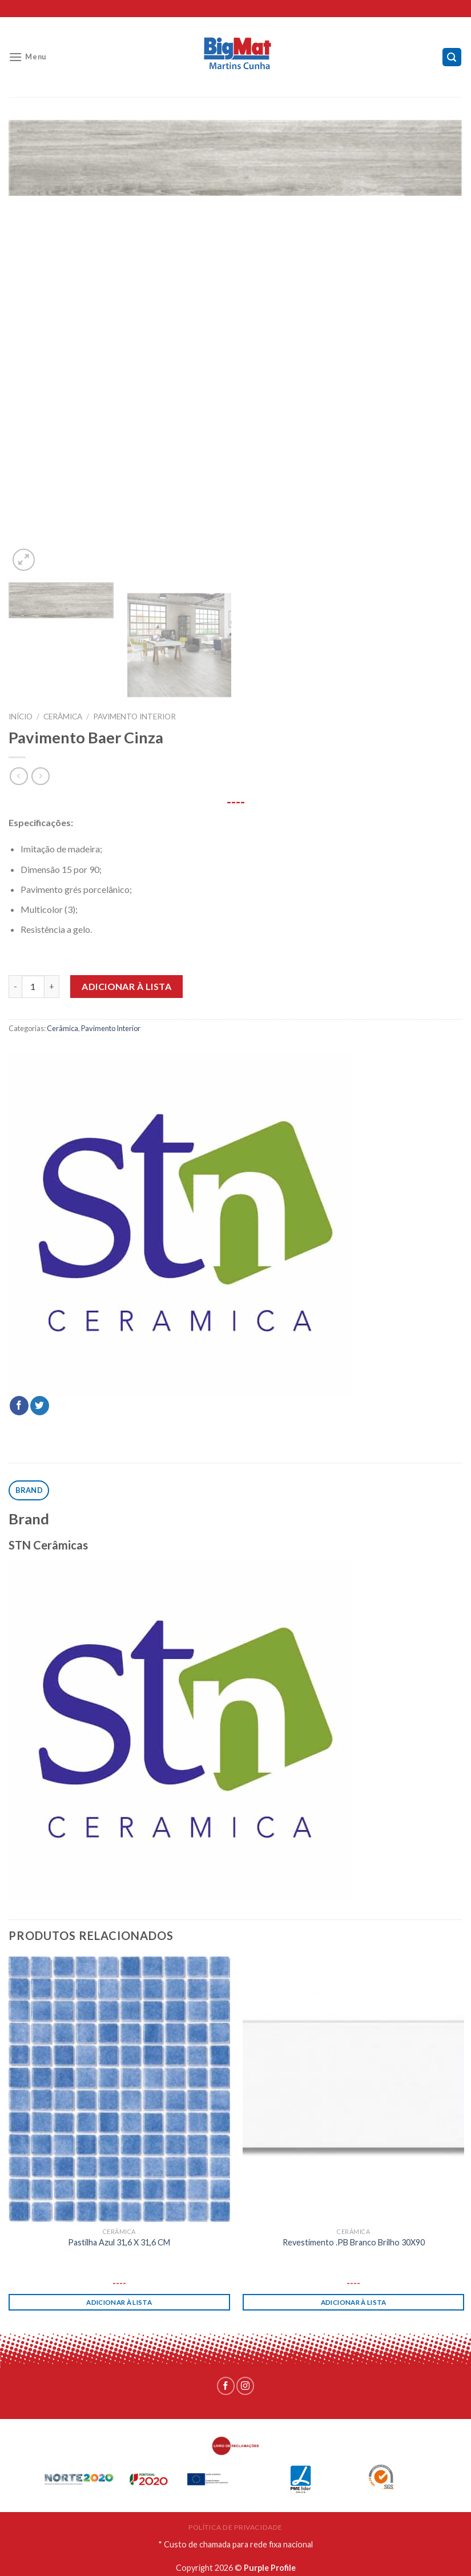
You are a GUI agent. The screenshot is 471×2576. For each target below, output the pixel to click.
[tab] (29, 1490)
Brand (29, 1490)
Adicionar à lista (126, 986)
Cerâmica (62, 716)
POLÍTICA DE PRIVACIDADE (235, 2527)
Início (21, 716)
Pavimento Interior (134, 716)
